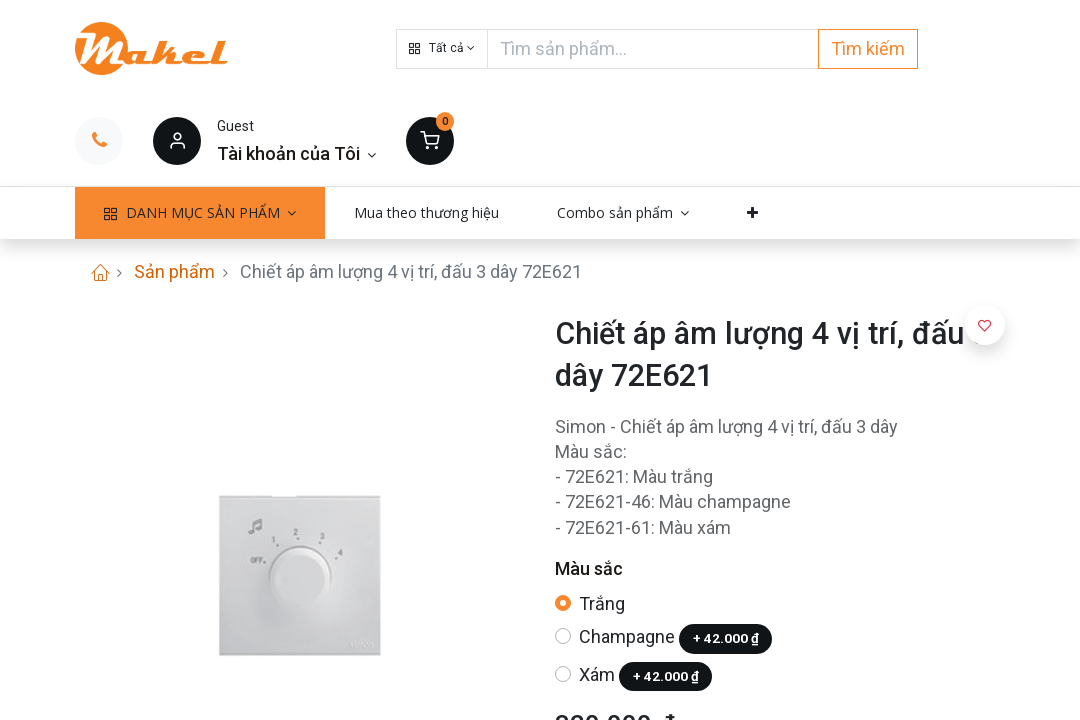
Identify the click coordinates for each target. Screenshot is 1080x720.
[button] (442, 49)
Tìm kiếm (868, 48)
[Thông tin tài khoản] (296, 153)
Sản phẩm (174, 271)
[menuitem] (426, 213)
